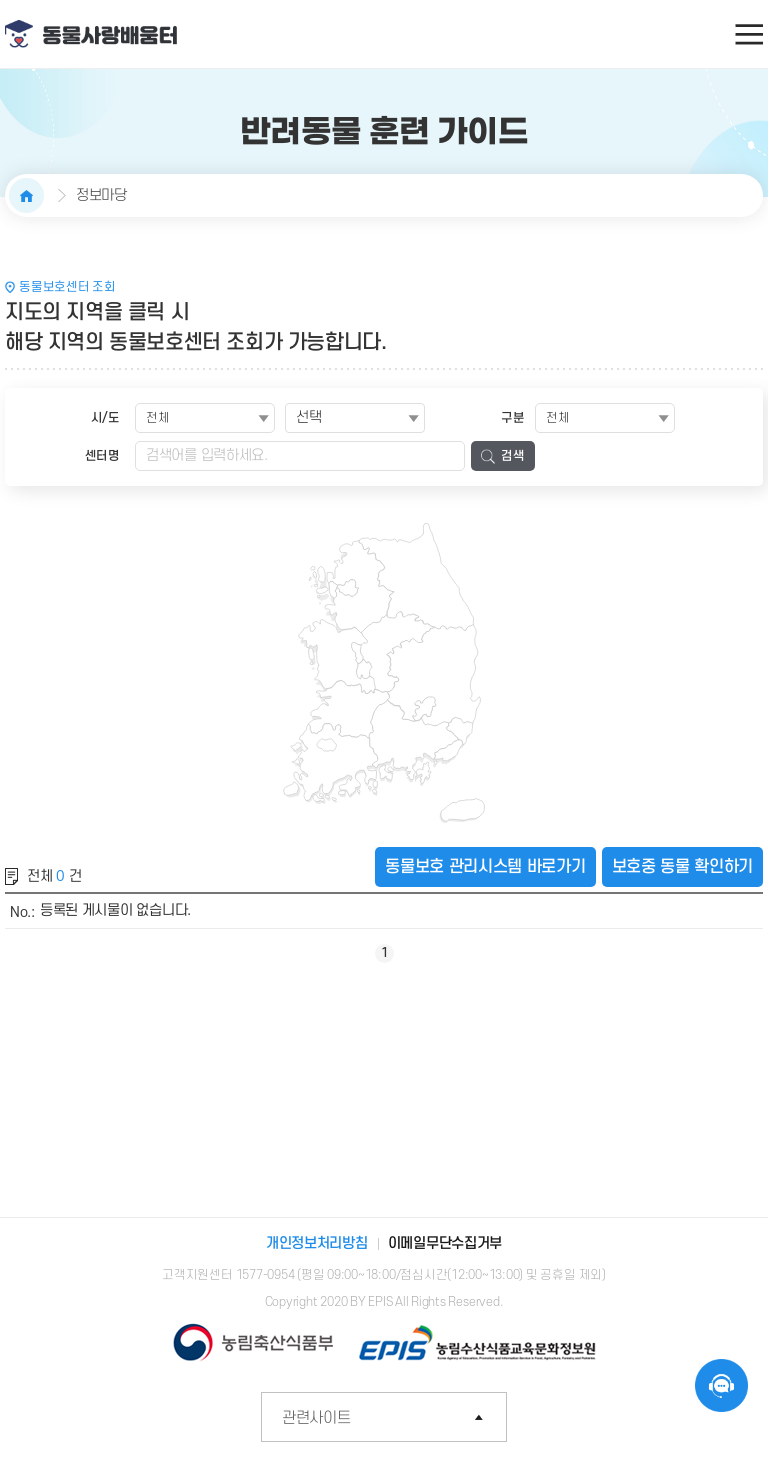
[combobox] (355, 418)
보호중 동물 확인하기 (682, 867)
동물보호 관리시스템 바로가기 (485, 867)
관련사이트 (394, 1418)
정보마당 (101, 195)
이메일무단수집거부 (445, 1243)
